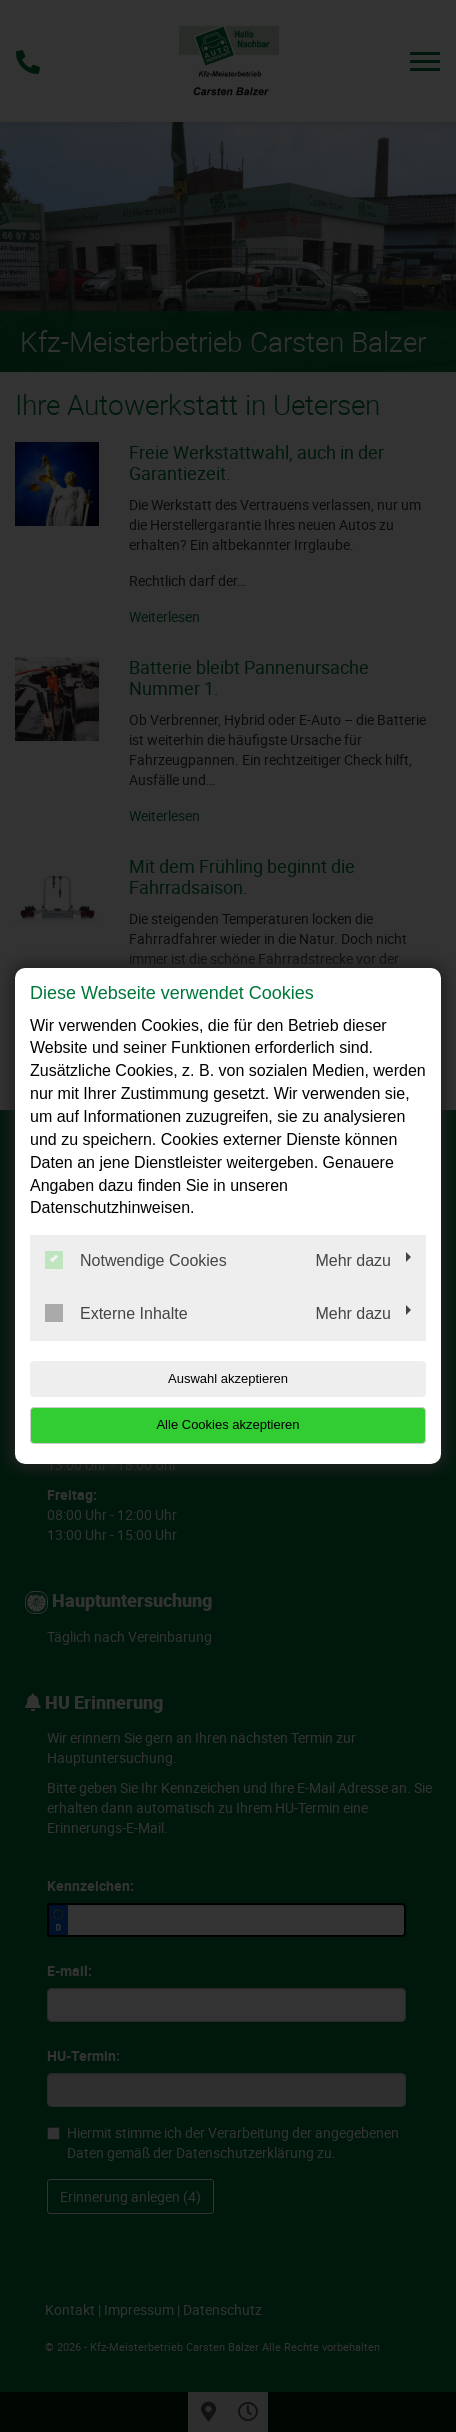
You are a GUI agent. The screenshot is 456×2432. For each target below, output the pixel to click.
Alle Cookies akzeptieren (227, 1424)
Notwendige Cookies (136, 1260)
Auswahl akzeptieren (228, 1378)
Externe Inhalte (116, 1313)
